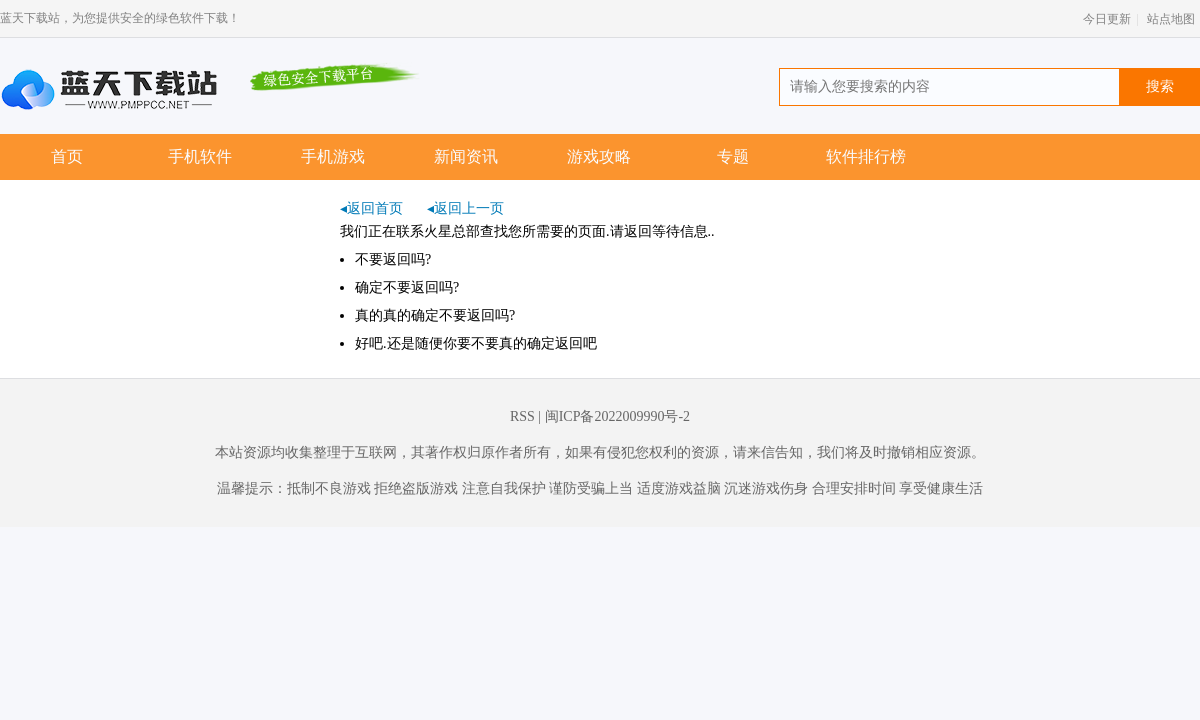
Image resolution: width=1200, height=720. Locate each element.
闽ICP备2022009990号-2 (617, 416)
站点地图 (1171, 19)
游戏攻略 (599, 156)
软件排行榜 (866, 156)
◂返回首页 (371, 208)
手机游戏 (333, 156)
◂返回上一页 (465, 208)
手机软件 (200, 156)
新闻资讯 (466, 156)
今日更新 (1107, 19)
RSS (522, 416)
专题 (733, 156)
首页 (67, 156)
